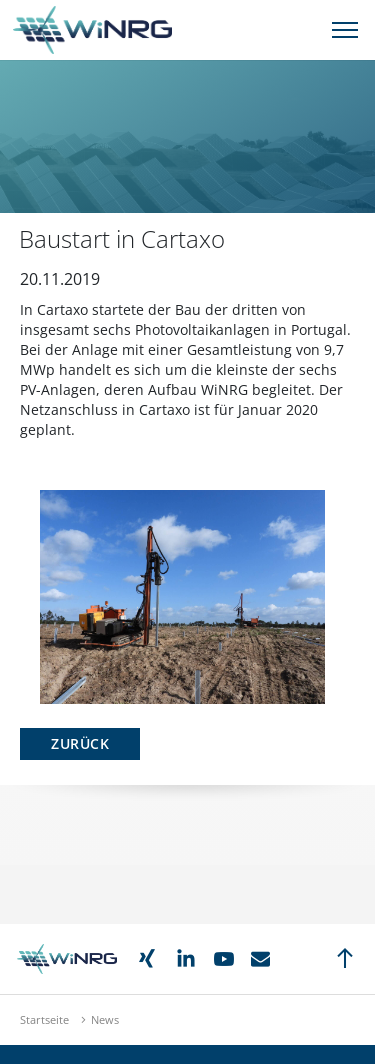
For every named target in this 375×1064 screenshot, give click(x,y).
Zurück (80, 743)
